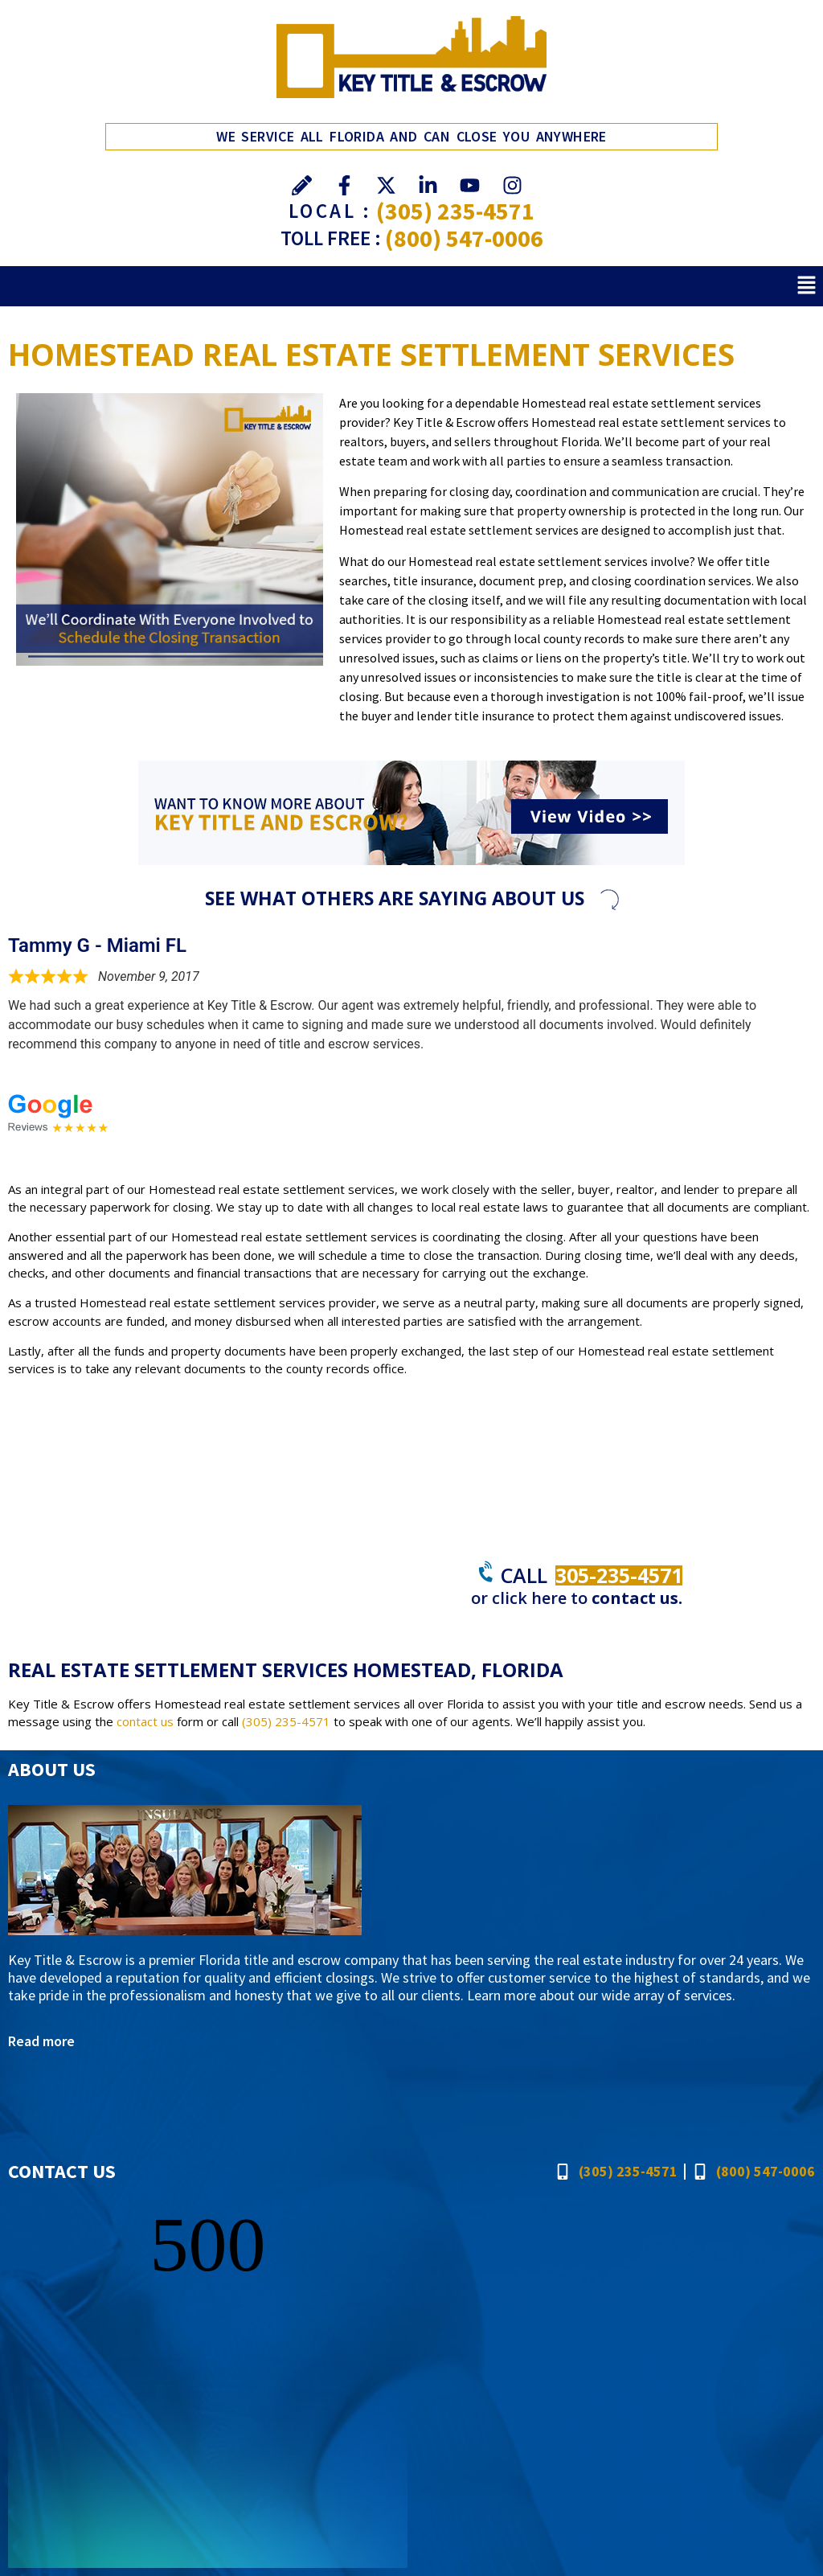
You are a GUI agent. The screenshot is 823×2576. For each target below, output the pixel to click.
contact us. (637, 1598)
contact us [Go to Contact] (145, 1721)
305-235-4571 (618, 1575)
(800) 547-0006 (464, 238)
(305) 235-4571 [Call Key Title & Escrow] (286, 1721)
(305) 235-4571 (455, 210)
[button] (807, 286)
